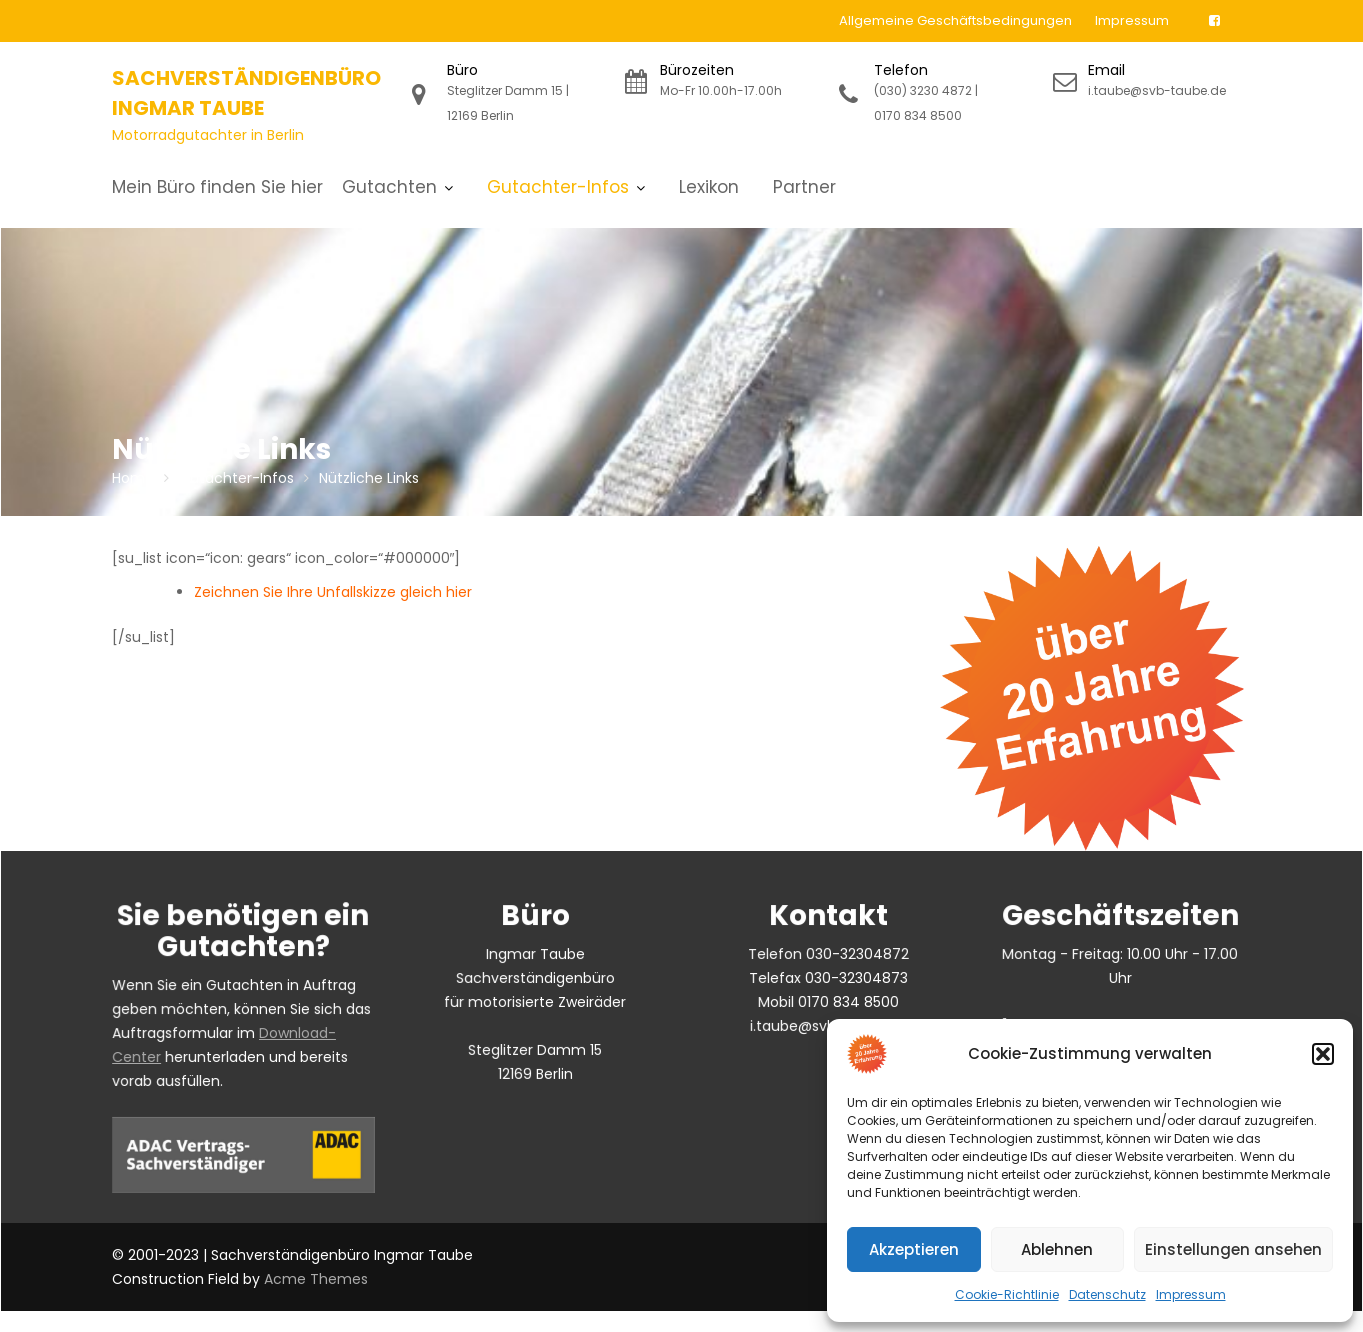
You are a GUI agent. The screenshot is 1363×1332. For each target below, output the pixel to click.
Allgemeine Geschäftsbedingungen (955, 20)
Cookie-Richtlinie (1007, 1294)
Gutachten (389, 187)
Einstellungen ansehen (1233, 1249)
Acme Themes (316, 1279)
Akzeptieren (914, 1249)
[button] (1323, 1054)
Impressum (1191, 1294)
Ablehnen (1057, 1249)
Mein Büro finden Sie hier (217, 187)
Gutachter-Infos (558, 187)
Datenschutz (1107, 1294)
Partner (804, 187)
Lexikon (709, 187)
